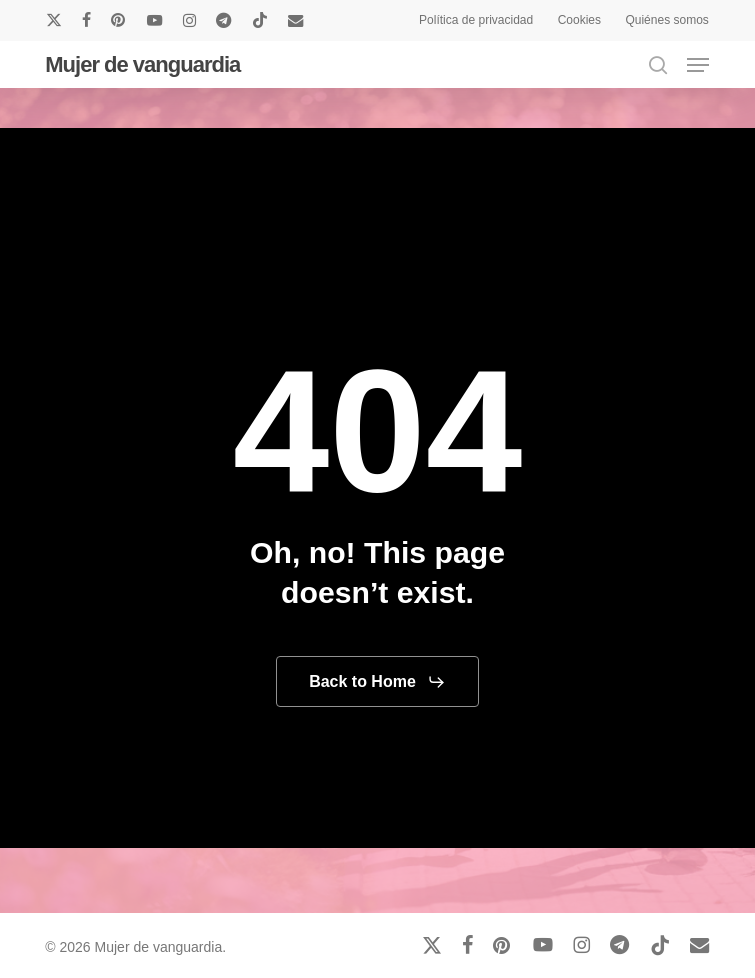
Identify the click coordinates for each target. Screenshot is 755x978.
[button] (698, 65)
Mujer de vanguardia (142, 65)
